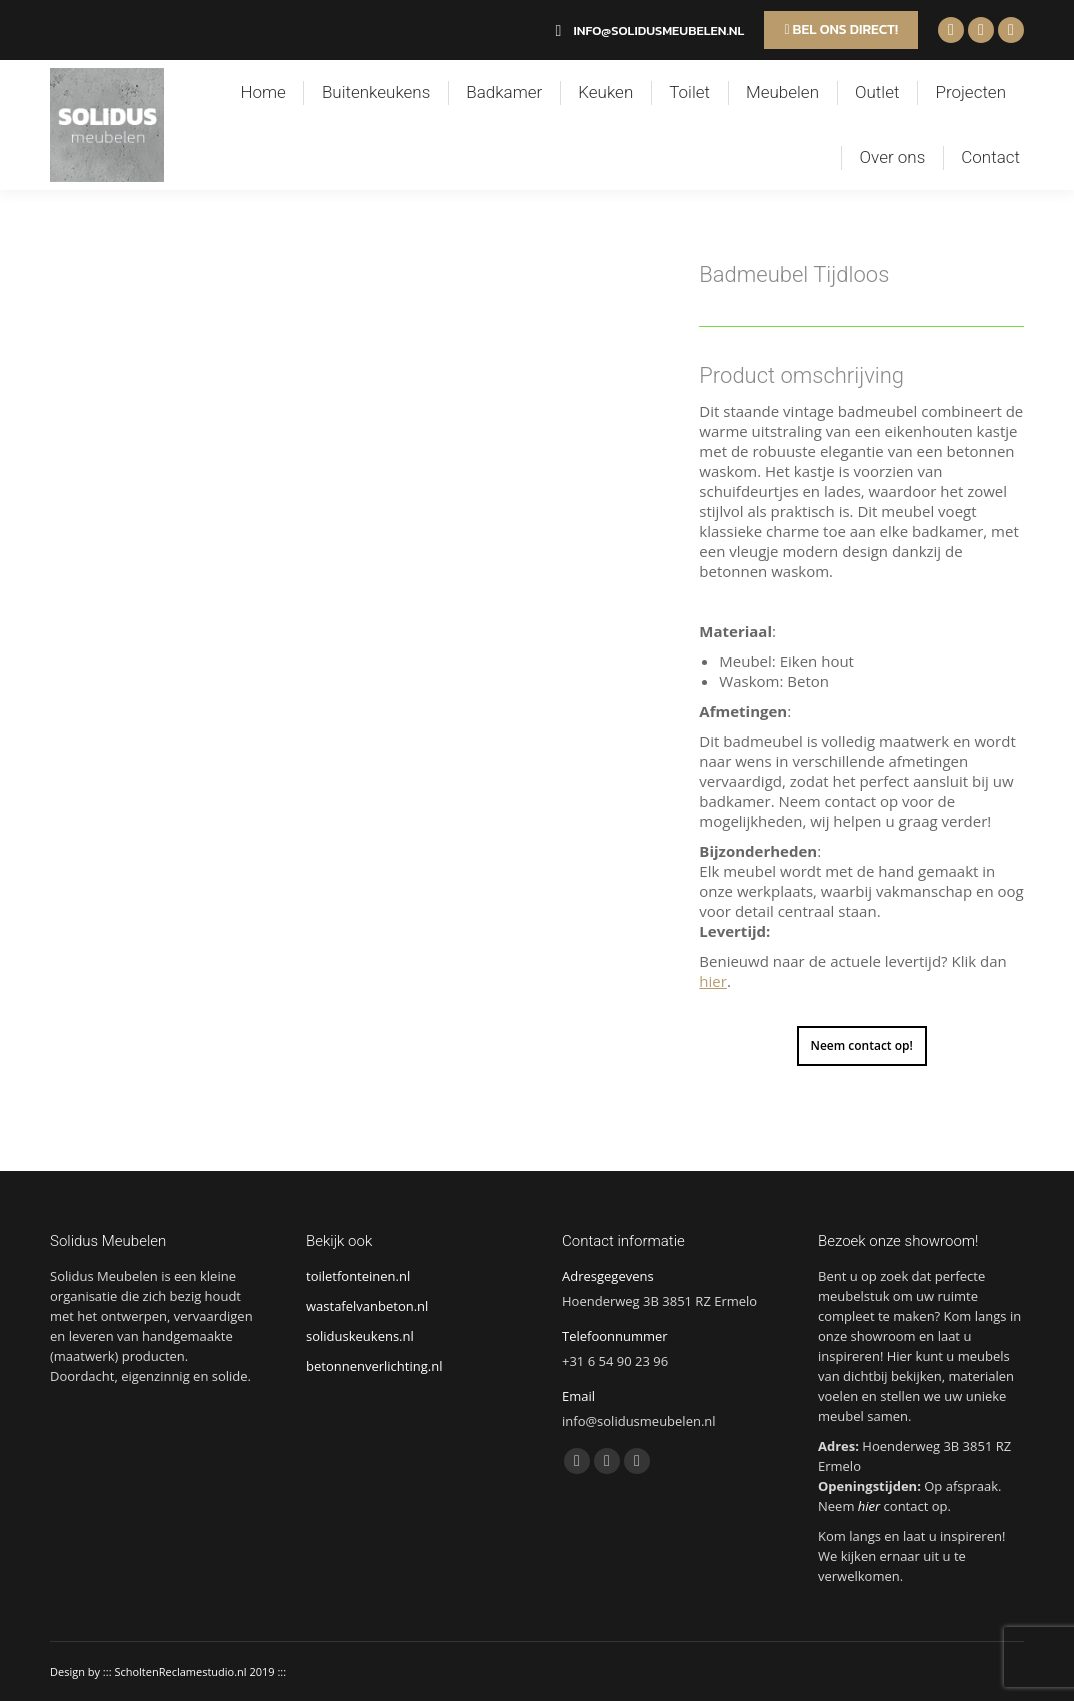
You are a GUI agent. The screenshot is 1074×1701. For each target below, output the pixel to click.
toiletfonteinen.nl (358, 1276)
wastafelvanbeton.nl (367, 1306)
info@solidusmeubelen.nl (646, 30)
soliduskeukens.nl (360, 1336)
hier (713, 981)
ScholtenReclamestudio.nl (180, 1671)
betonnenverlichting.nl (374, 1366)
